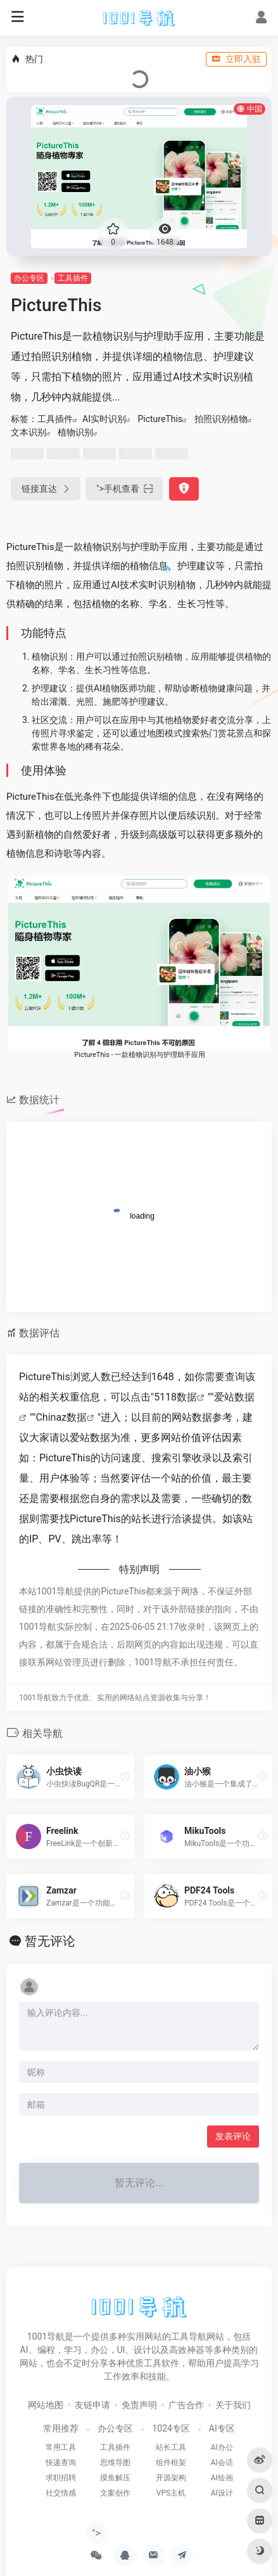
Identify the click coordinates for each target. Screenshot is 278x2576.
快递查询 (61, 2462)
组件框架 (171, 2462)
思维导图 (115, 2462)
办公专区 (29, 278)
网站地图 (45, 2405)
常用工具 (61, 2447)
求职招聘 (61, 2477)
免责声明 (139, 2405)
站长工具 (171, 2447)
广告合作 (186, 2405)
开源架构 (171, 2477)
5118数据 (175, 1397)
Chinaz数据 (61, 1417)
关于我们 (233, 2405)
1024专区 (170, 2428)
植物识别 (75, 432)
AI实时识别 (104, 419)
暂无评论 (50, 1941)
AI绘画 (222, 2477)
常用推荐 (61, 2428)
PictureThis (159, 419)
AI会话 (222, 2462)
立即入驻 (236, 59)
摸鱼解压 (115, 2477)
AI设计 (222, 2493)
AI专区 (222, 2428)
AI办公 (222, 2447)
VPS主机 (171, 2493)
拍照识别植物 (221, 419)
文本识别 (28, 432)
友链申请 (92, 2405)
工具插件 (73, 278)
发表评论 (233, 2136)
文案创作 (115, 2493)
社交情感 (61, 2493)
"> (124, 489)
